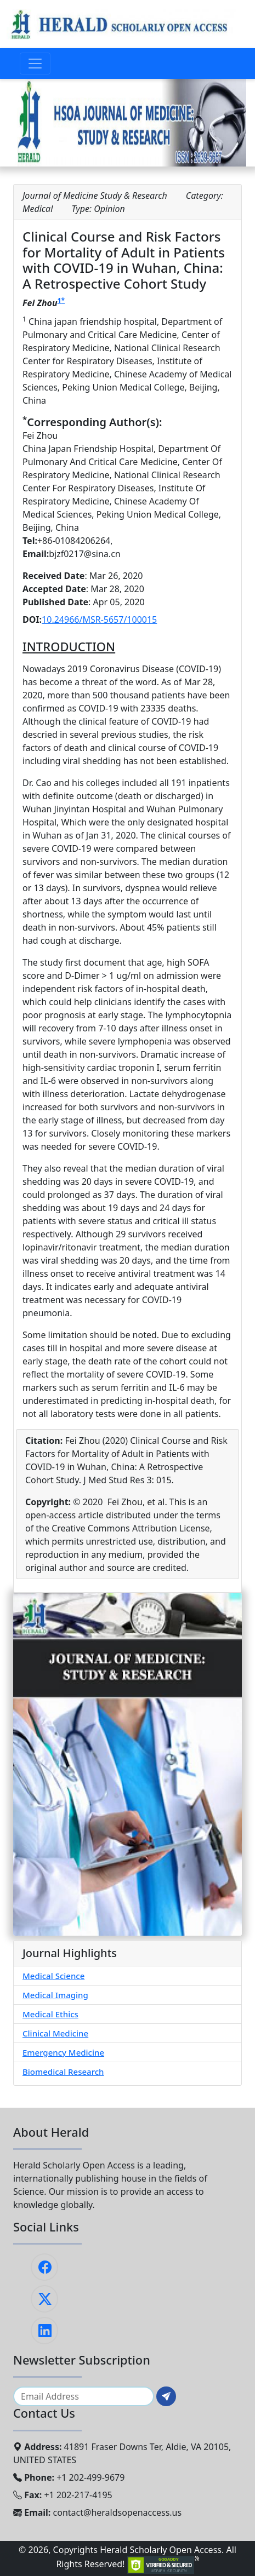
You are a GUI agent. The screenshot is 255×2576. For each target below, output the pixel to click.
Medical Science (53, 1975)
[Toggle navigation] (35, 63)
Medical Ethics (50, 2014)
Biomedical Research (63, 2071)
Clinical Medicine (55, 2033)
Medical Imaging (55, 1994)
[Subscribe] (166, 2396)
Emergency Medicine (63, 2052)
